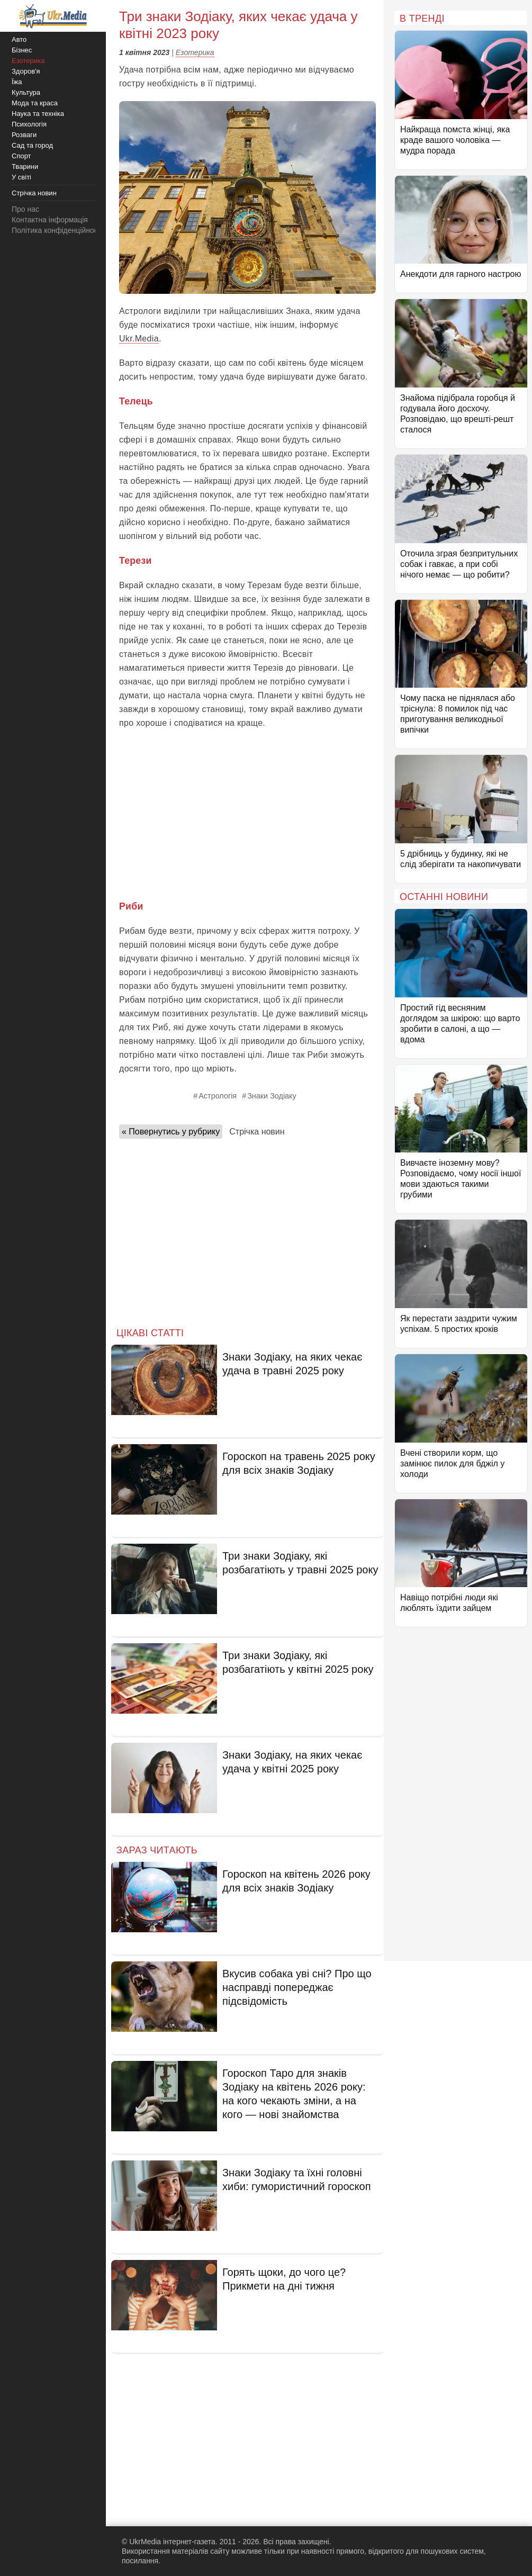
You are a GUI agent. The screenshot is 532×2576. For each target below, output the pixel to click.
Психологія (29, 124)
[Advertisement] (247, 815)
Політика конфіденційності (57, 230)
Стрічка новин (256, 1131)
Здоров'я (26, 71)
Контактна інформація (50, 219)
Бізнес (22, 50)
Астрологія (218, 1096)
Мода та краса (35, 103)
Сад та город (32, 145)
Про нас (25, 209)
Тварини (25, 166)
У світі (21, 177)
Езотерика (195, 52)
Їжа (17, 82)
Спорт (21, 156)
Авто (19, 39)
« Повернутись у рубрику (171, 1131)
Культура (26, 92)
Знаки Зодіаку (271, 1096)
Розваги (24, 135)
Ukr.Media (139, 338)
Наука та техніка (38, 114)
